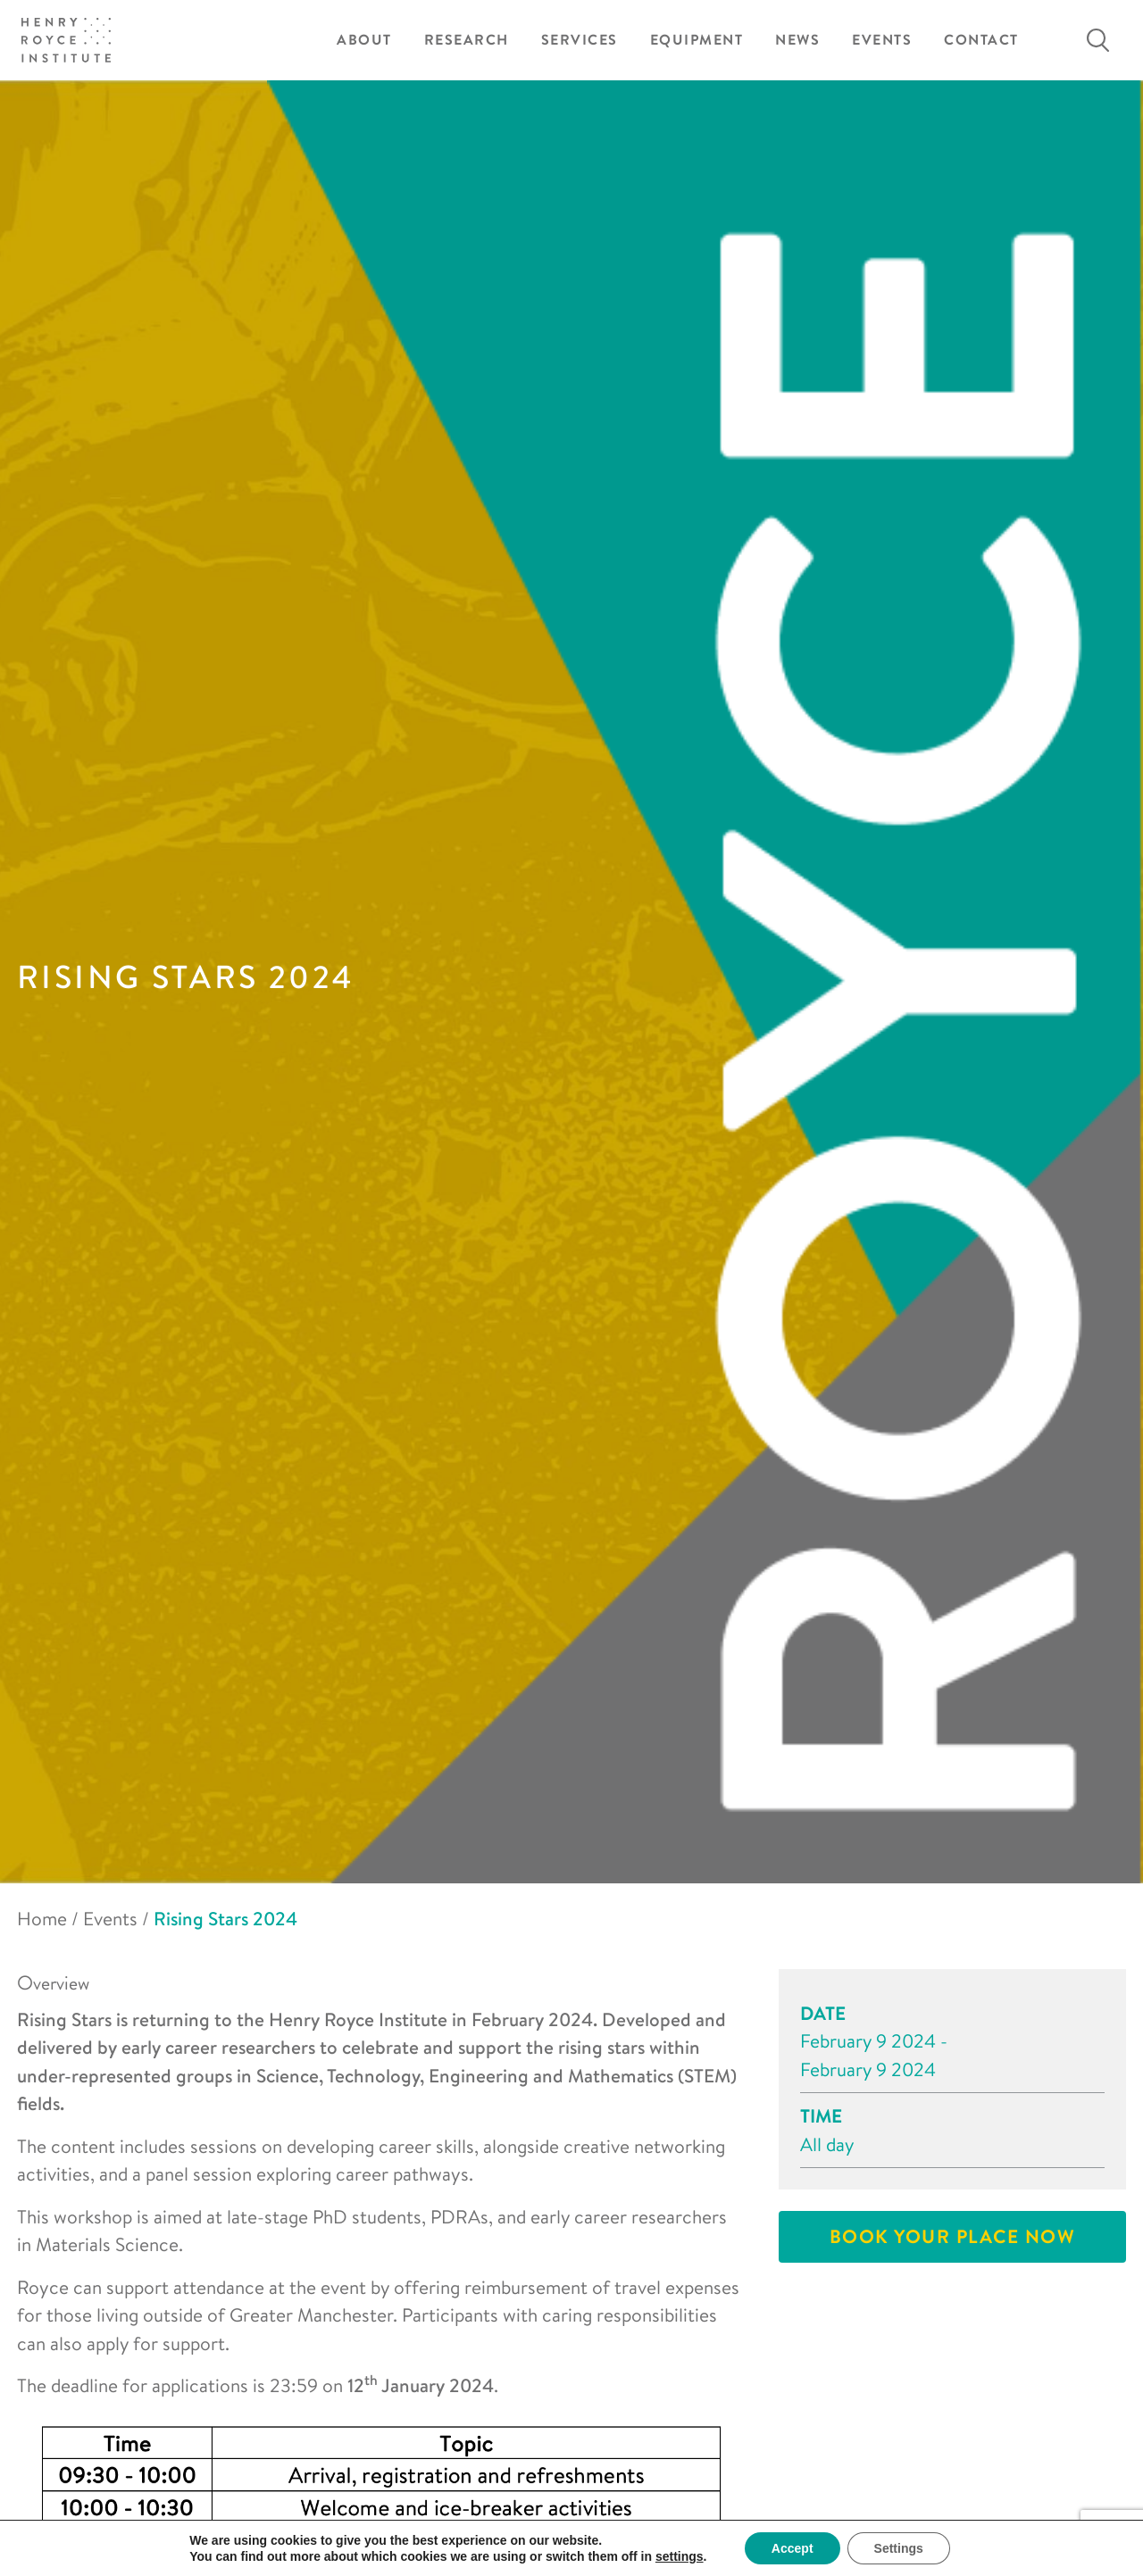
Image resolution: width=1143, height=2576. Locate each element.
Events (882, 39)
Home (42, 1918)
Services (579, 39)
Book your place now (953, 2236)
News (797, 39)
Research (466, 39)
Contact (981, 39)
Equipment (697, 39)
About (364, 39)
